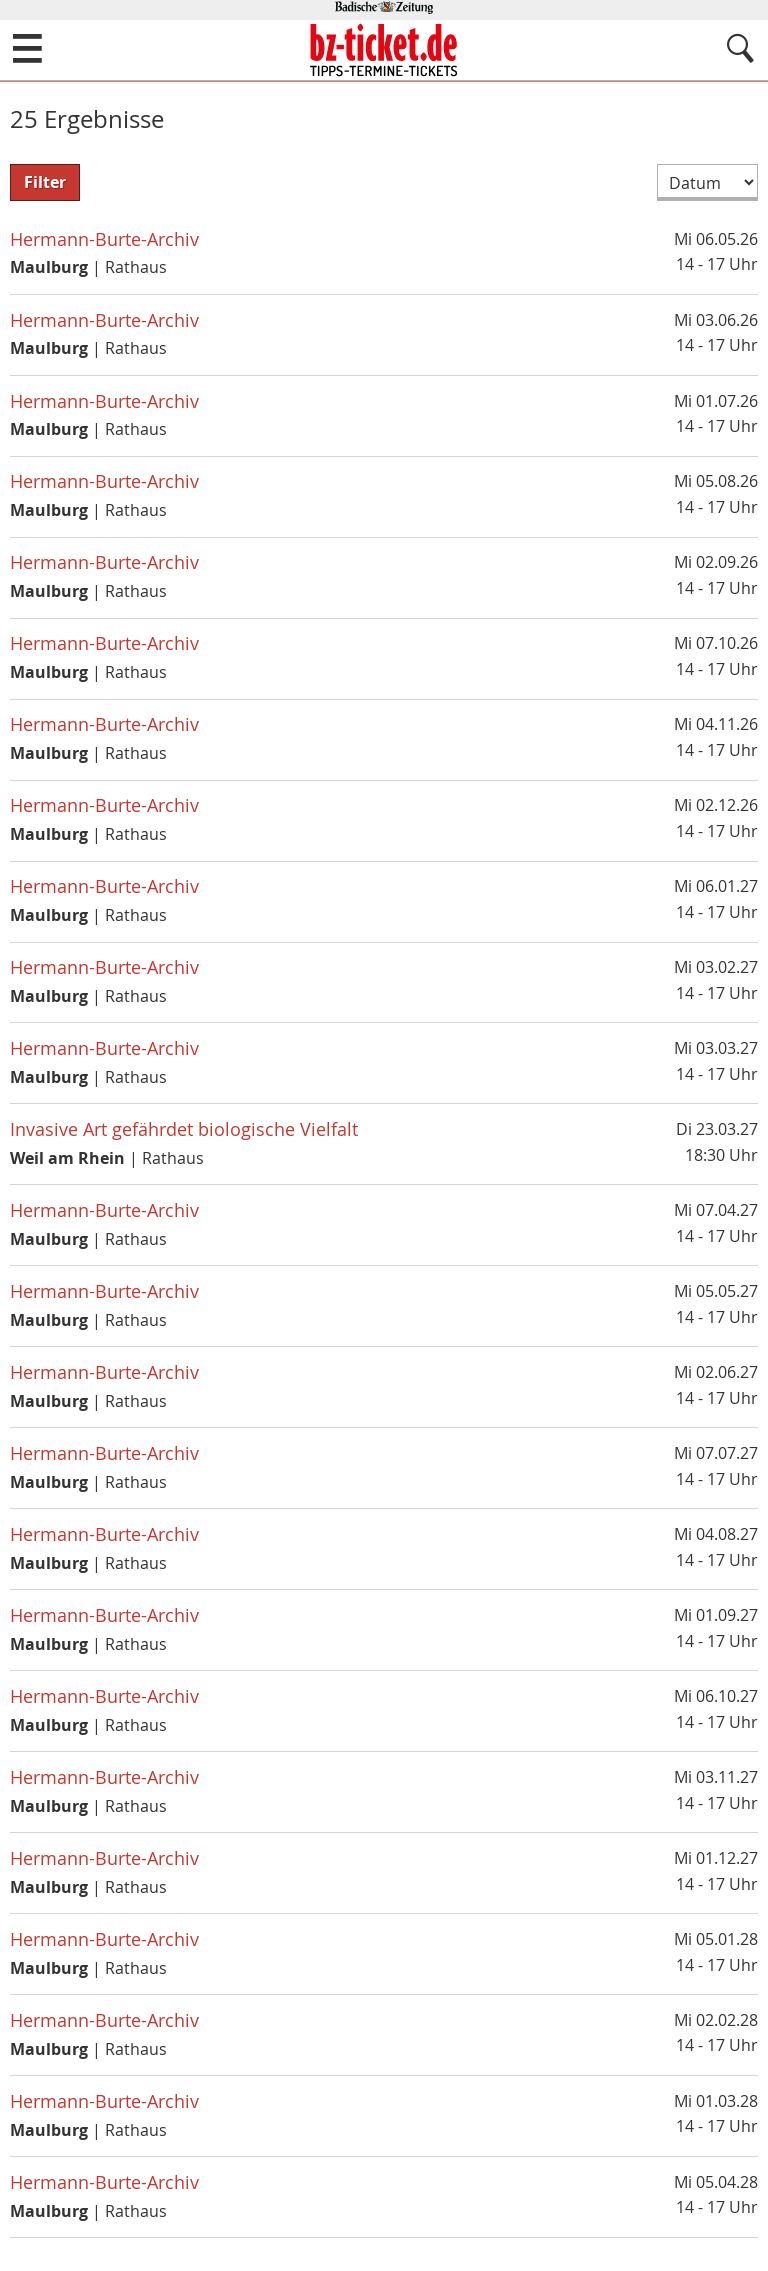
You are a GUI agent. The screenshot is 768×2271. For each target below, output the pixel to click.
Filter (45, 182)
